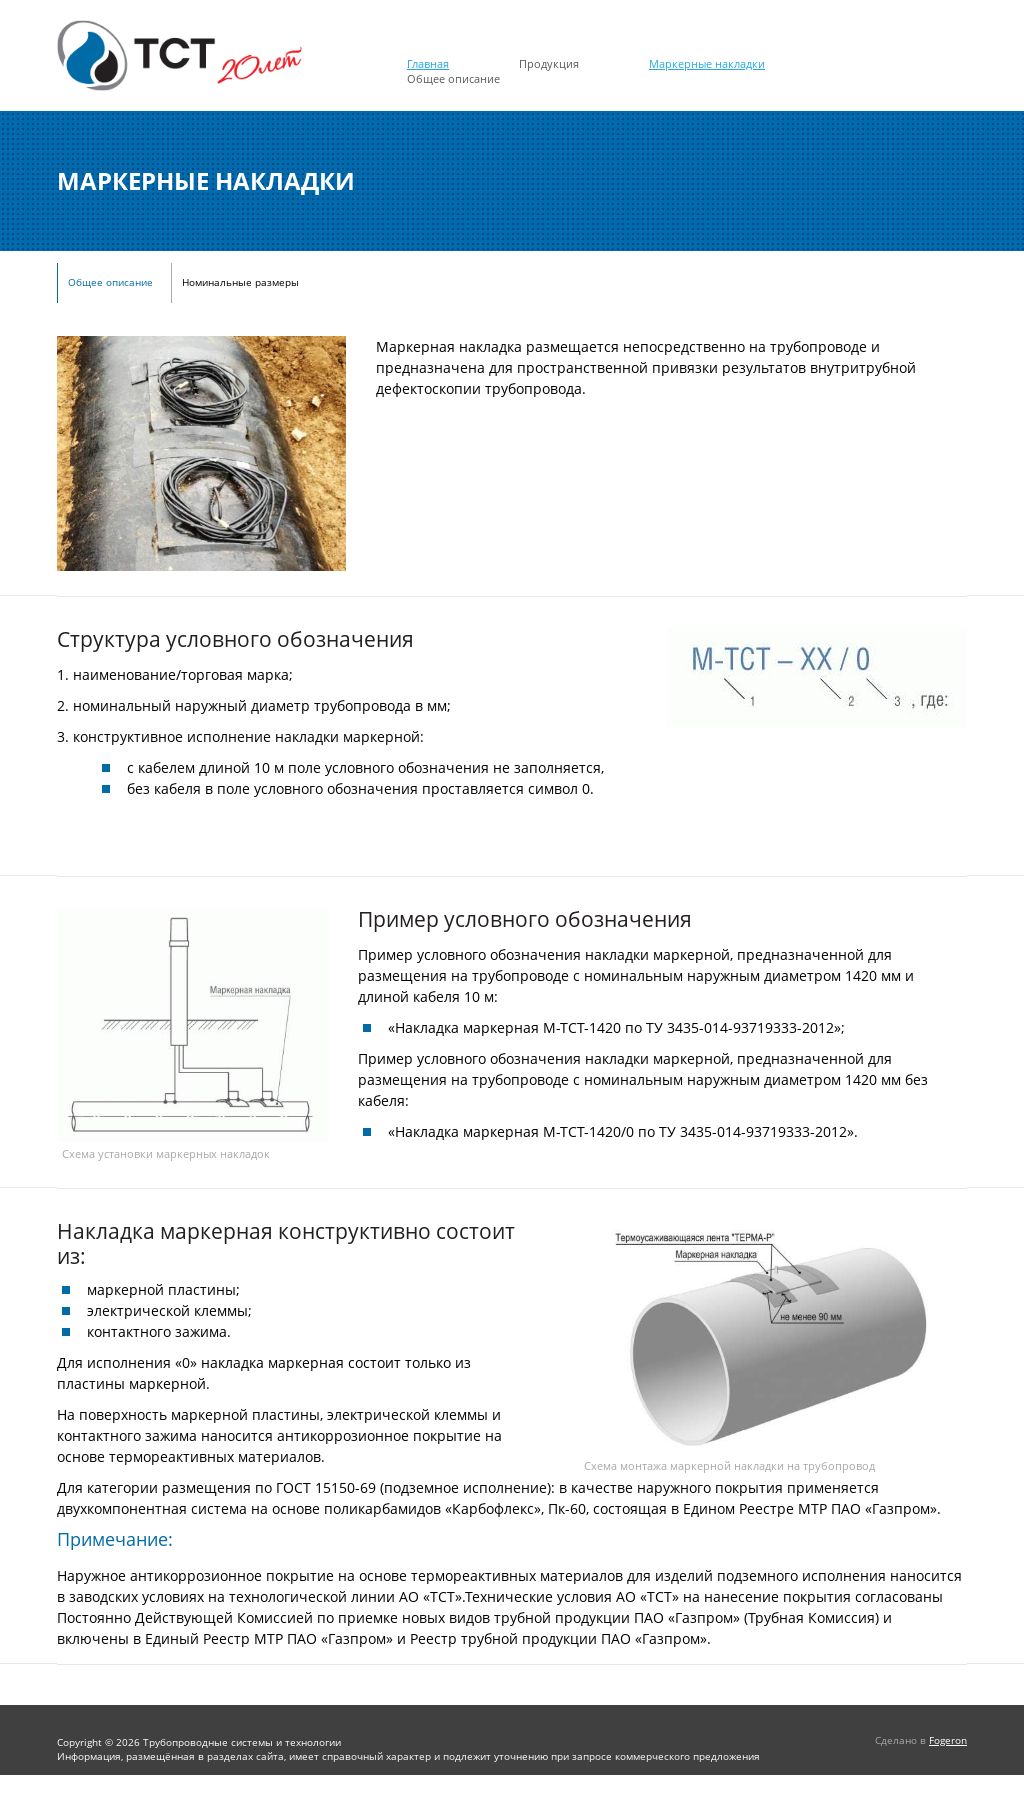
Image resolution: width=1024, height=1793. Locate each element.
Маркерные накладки (707, 63)
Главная (428, 63)
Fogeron (948, 1740)
